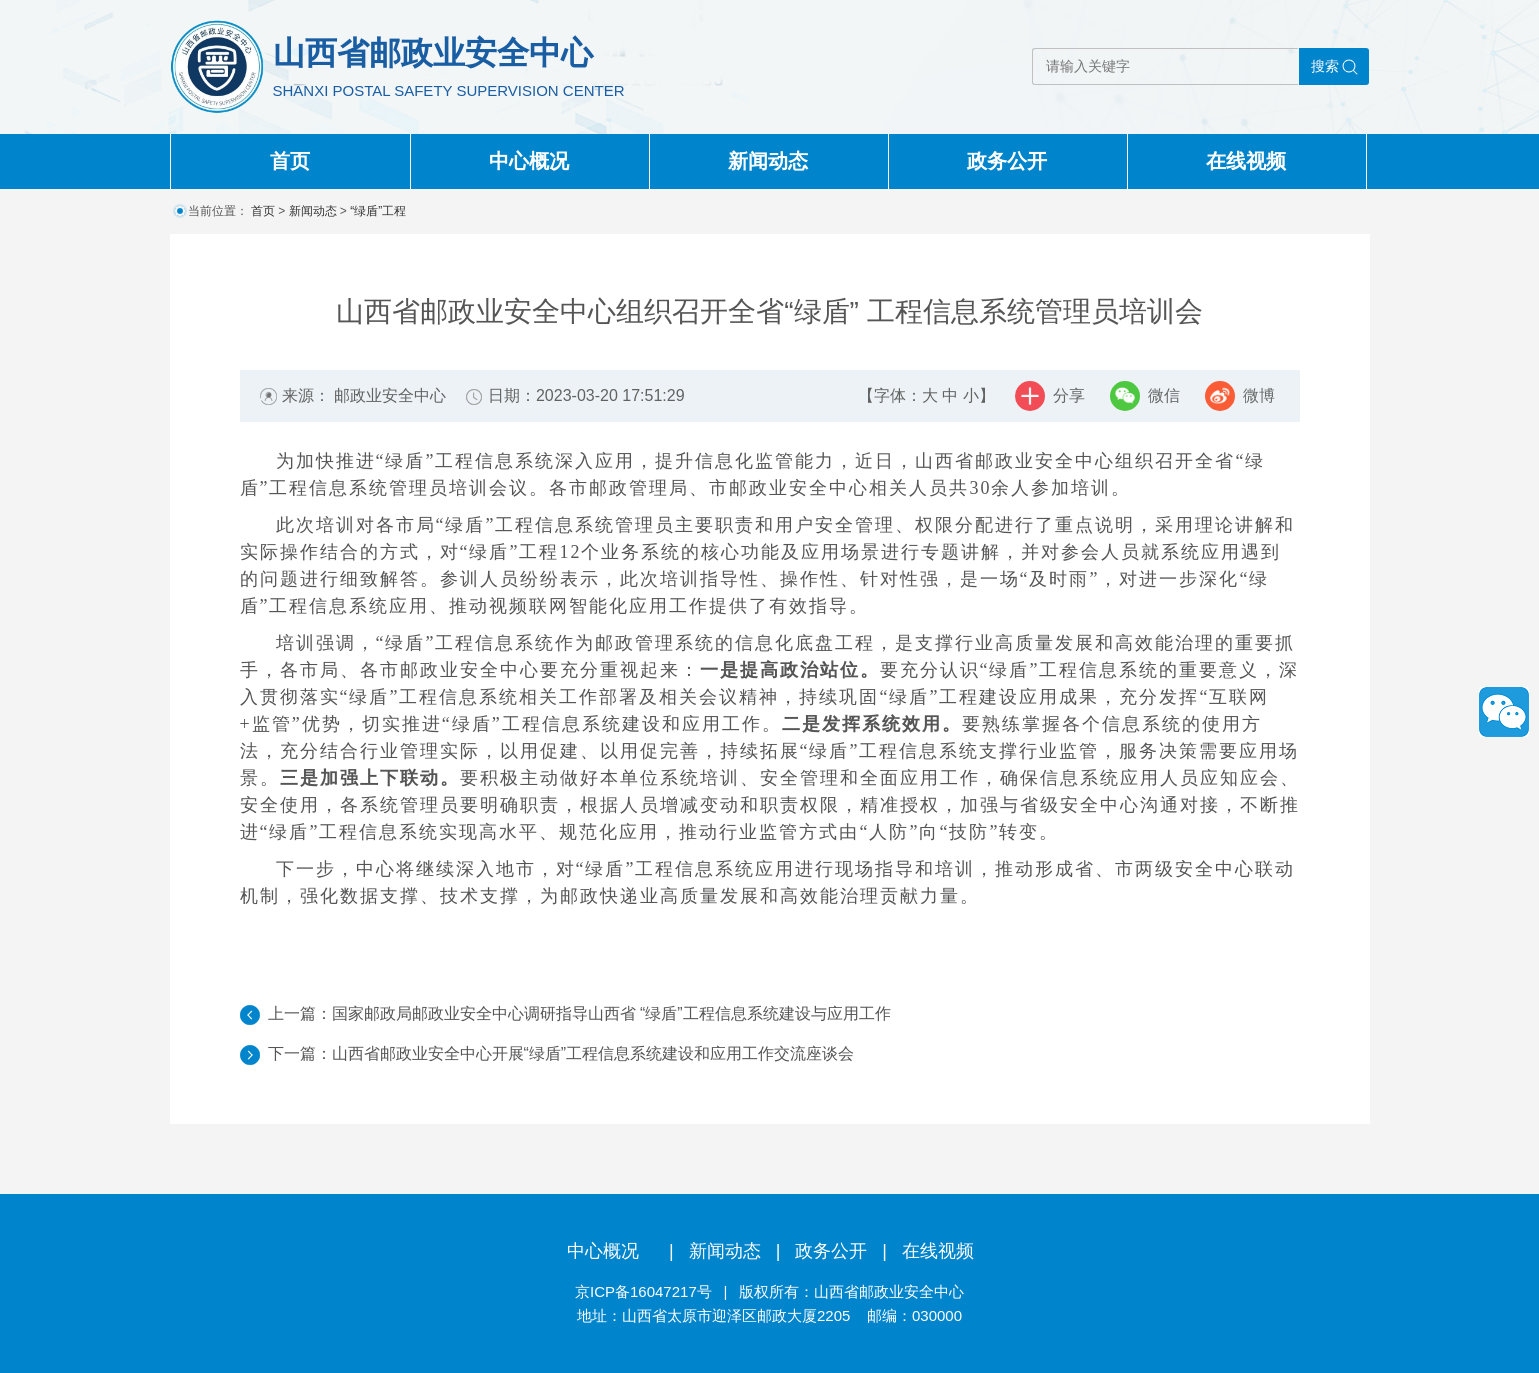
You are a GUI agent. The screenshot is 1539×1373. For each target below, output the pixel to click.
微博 (1259, 395)
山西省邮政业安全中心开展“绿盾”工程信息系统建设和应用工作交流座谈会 (593, 1053)
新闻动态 (768, 161)
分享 (1069, 395)
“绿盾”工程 (378, 211)
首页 (290, 161)
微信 (1164, 395)
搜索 (1325, 66)
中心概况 (529, 161)
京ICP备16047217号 (643, 1291)
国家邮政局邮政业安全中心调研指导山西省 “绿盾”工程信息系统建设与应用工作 (611, 1013)
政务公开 (1007, 161)
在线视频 (1246, 161)
